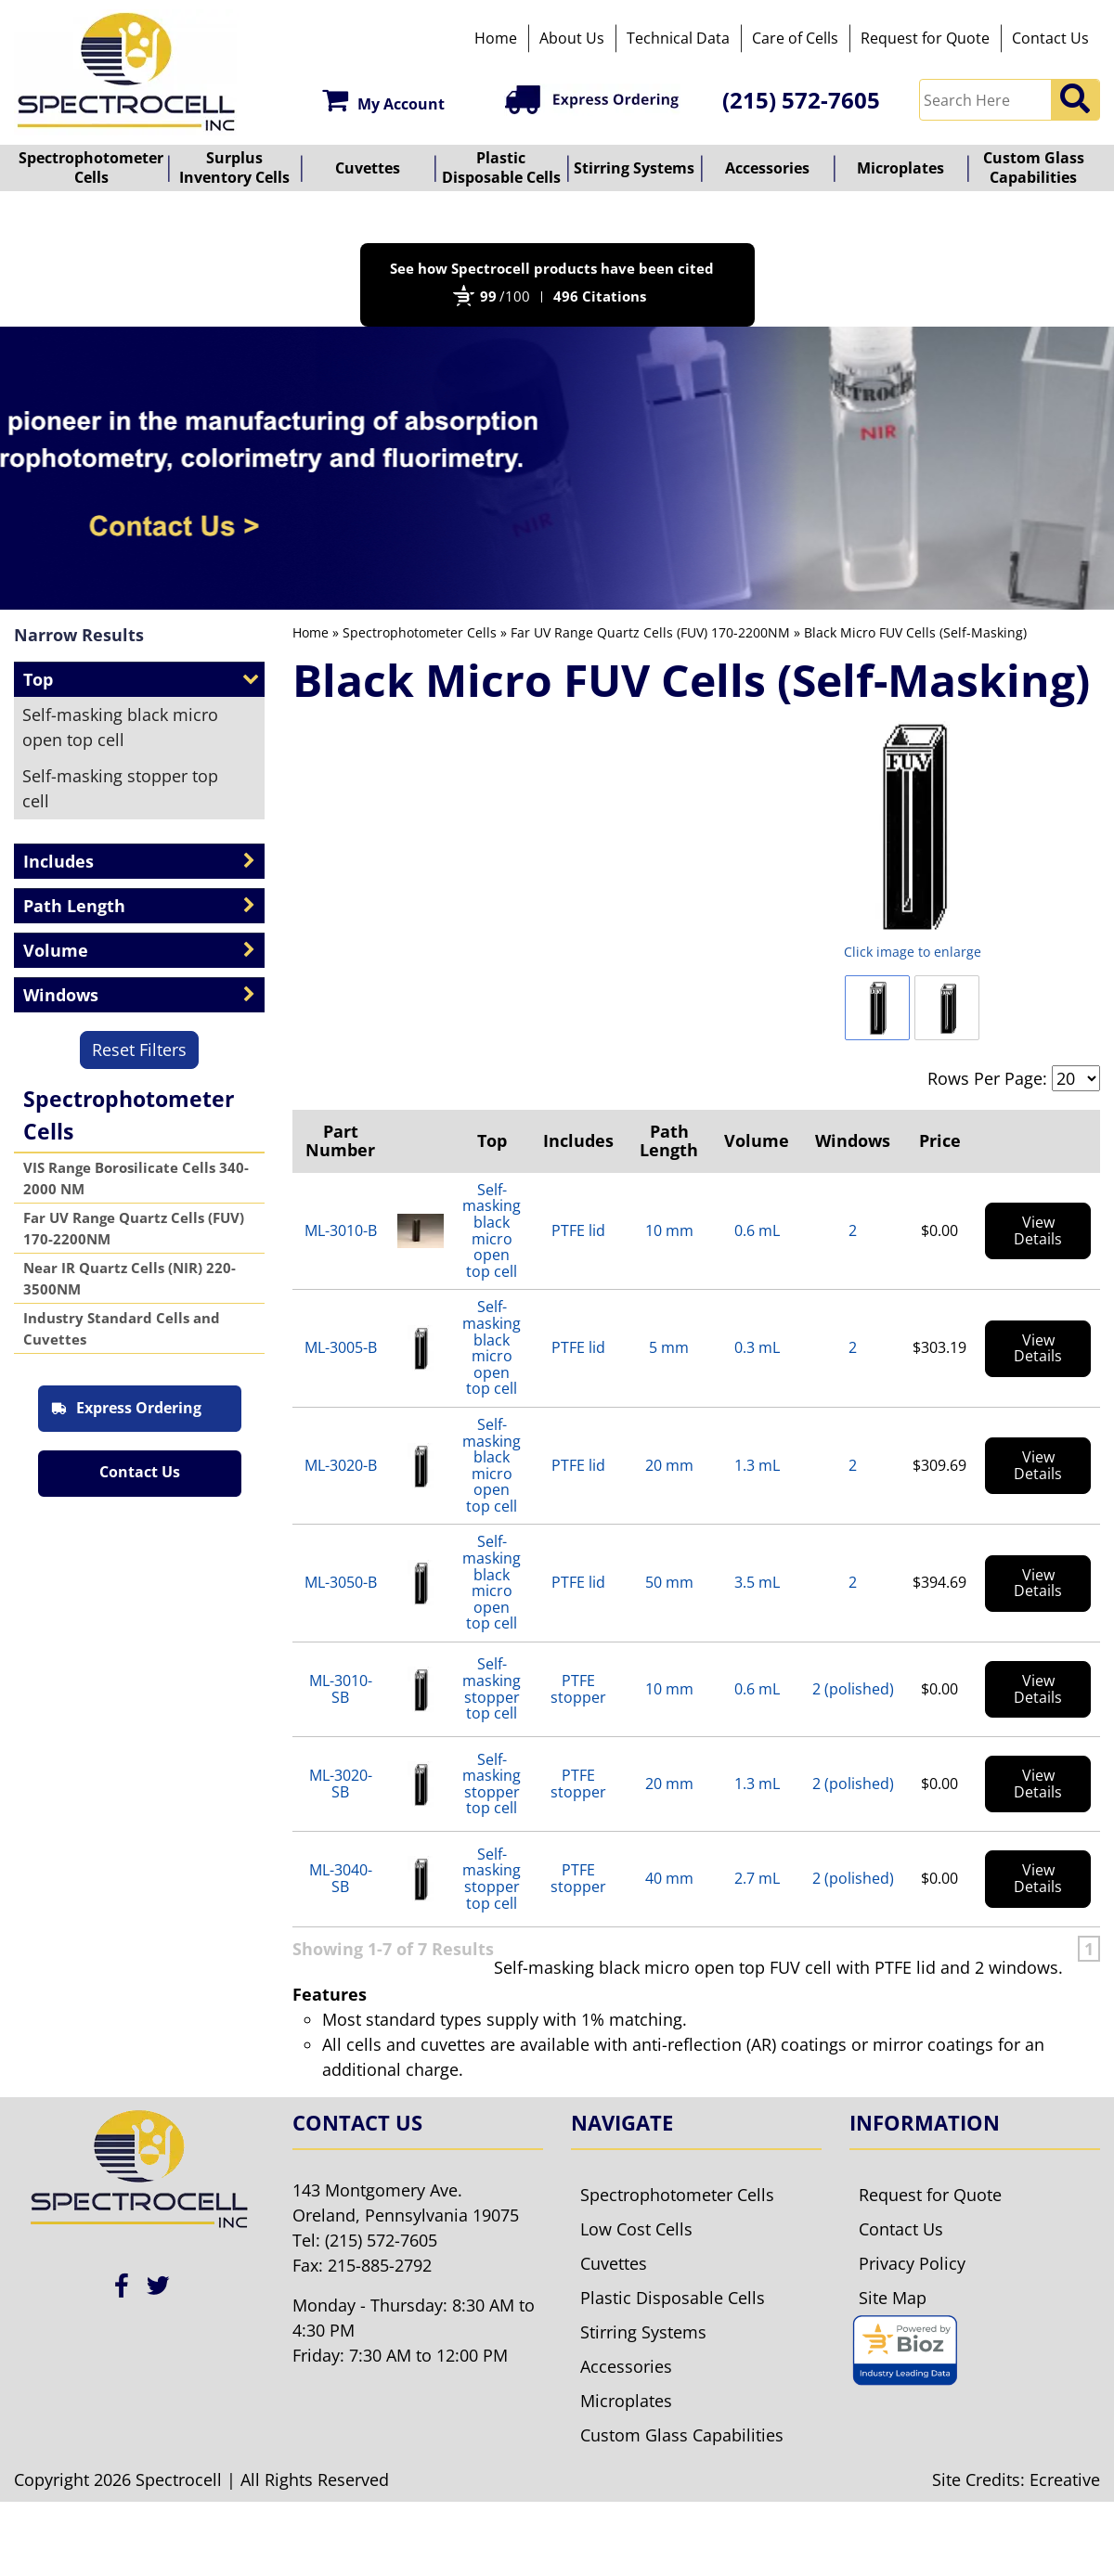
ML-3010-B (340, 1230)
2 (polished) (853, 1689)
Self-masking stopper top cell (120, 788)
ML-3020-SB (340, 1783)
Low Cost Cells (636, 2263)
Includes (578, 1140)
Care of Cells (795, 38)
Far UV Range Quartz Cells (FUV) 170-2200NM (133, 1228)
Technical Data (678, 38)
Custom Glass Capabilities (1033, 167)
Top (492, 1140)
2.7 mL (757, 1878)
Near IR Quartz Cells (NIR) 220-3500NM (129, 1278)
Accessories (767, 168)
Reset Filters (139, 1049)
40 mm (669, 1878)
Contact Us (1050, 38)
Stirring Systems (634, 168)
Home (495, 38)
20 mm (669, 1465)
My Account (383, 99)
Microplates (900, 168)
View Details (1038, 1230)
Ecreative (1065, 2514)
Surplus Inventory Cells (234, 167)
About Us (571, 38)
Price (940, 1140)
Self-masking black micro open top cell (120, 727)
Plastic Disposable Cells (501, 167)
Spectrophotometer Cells (91, 167)
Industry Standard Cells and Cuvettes (121, 1328)
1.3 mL (757, 1465)
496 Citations (599, 296)
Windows (852, 1140)
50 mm (669, 1582)
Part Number (340, 1140)
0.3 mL (757, 1347)
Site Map (892, 2332)
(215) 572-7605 (801, 99)
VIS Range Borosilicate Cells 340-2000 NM (136, 1178)
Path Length (669, 1140)
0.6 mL (757, 1230)
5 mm (669, 1347)
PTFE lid (578, 1230)
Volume (756, 1140)
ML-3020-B (340, 1465)
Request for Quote (925, 38)
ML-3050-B (340, 1582)
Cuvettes (367, 168)
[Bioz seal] (905, 2385)
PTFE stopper (578, 1688)
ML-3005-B (340, 1347)
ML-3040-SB (340, 1878)
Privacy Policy (912, 2297)
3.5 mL (757, 1582)
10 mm (669, 1230)
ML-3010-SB (340, 1688)
